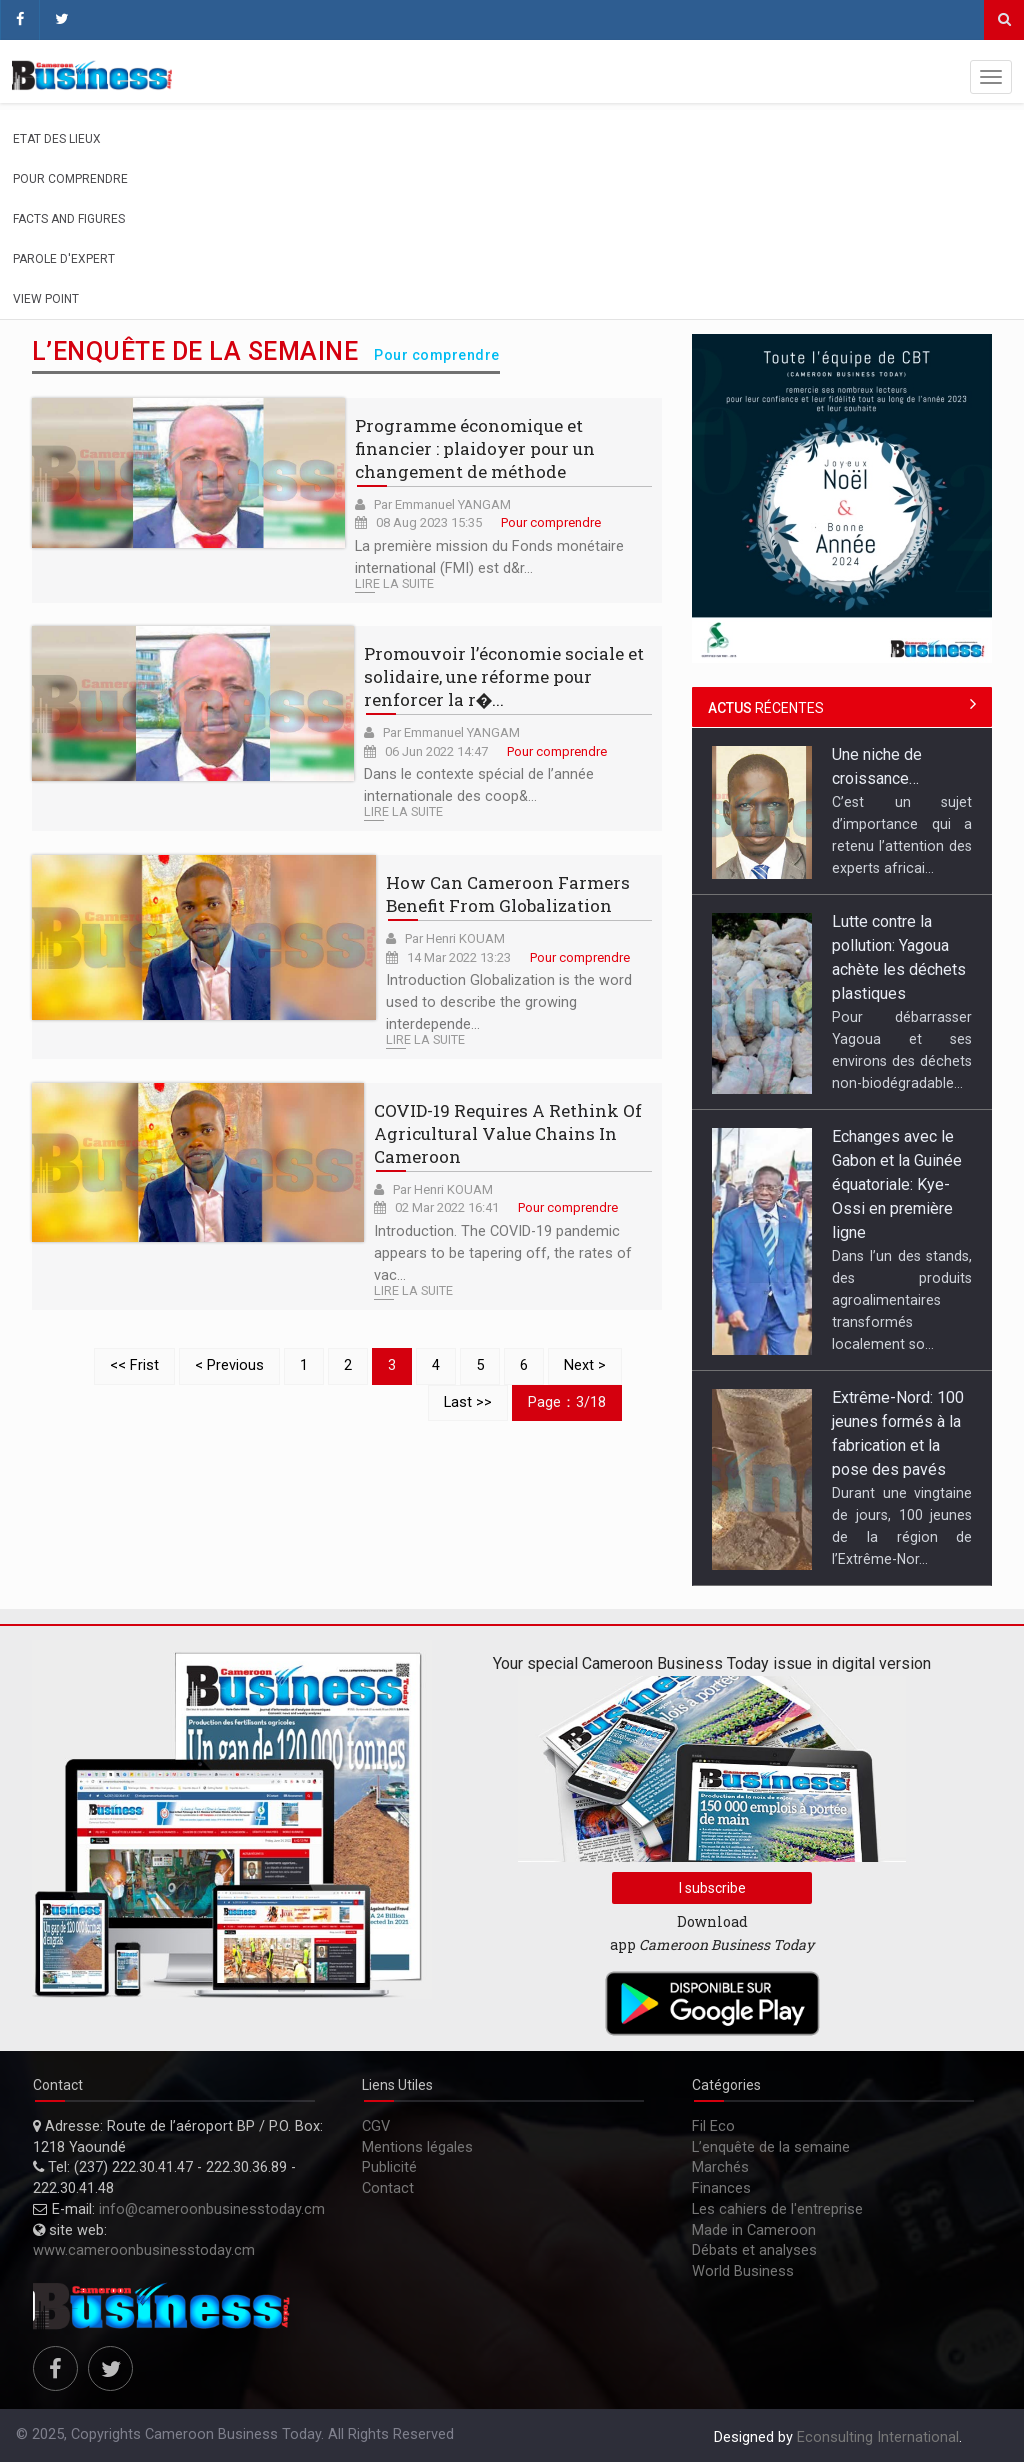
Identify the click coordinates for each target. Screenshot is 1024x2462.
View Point (46, 299)
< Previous (229, 1365)
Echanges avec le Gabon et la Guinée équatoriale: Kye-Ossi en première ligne (897, 1184)
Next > (585, 1365)
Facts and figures (69, 219)
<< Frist (134, 1365)
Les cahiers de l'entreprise (777, 2209)
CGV (376, 2126)
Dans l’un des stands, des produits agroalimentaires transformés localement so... (902, 1300)
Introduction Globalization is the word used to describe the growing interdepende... (509, 1002)
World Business (743, 2271)
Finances (721, 2188)
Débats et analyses (754, 2250)
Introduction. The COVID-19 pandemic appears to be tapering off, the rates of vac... (503, 1253)
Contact (388, 2188)
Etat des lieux (57, 139)
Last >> (468, 1402)
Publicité (389, 2167)
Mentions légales (417, 2147)
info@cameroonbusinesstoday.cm (212, 2209)
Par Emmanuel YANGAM (442, 504)
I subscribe (712, 1888)
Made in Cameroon (754, 2230)
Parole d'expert (64, 259)
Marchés (720, 2167)
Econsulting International (878, 2437)
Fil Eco (713, 2126)
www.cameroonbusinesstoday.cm (144, 2250)
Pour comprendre (70, 179)
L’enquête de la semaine (771, 2147)
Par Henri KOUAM (455, 938)
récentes (766, 708)
